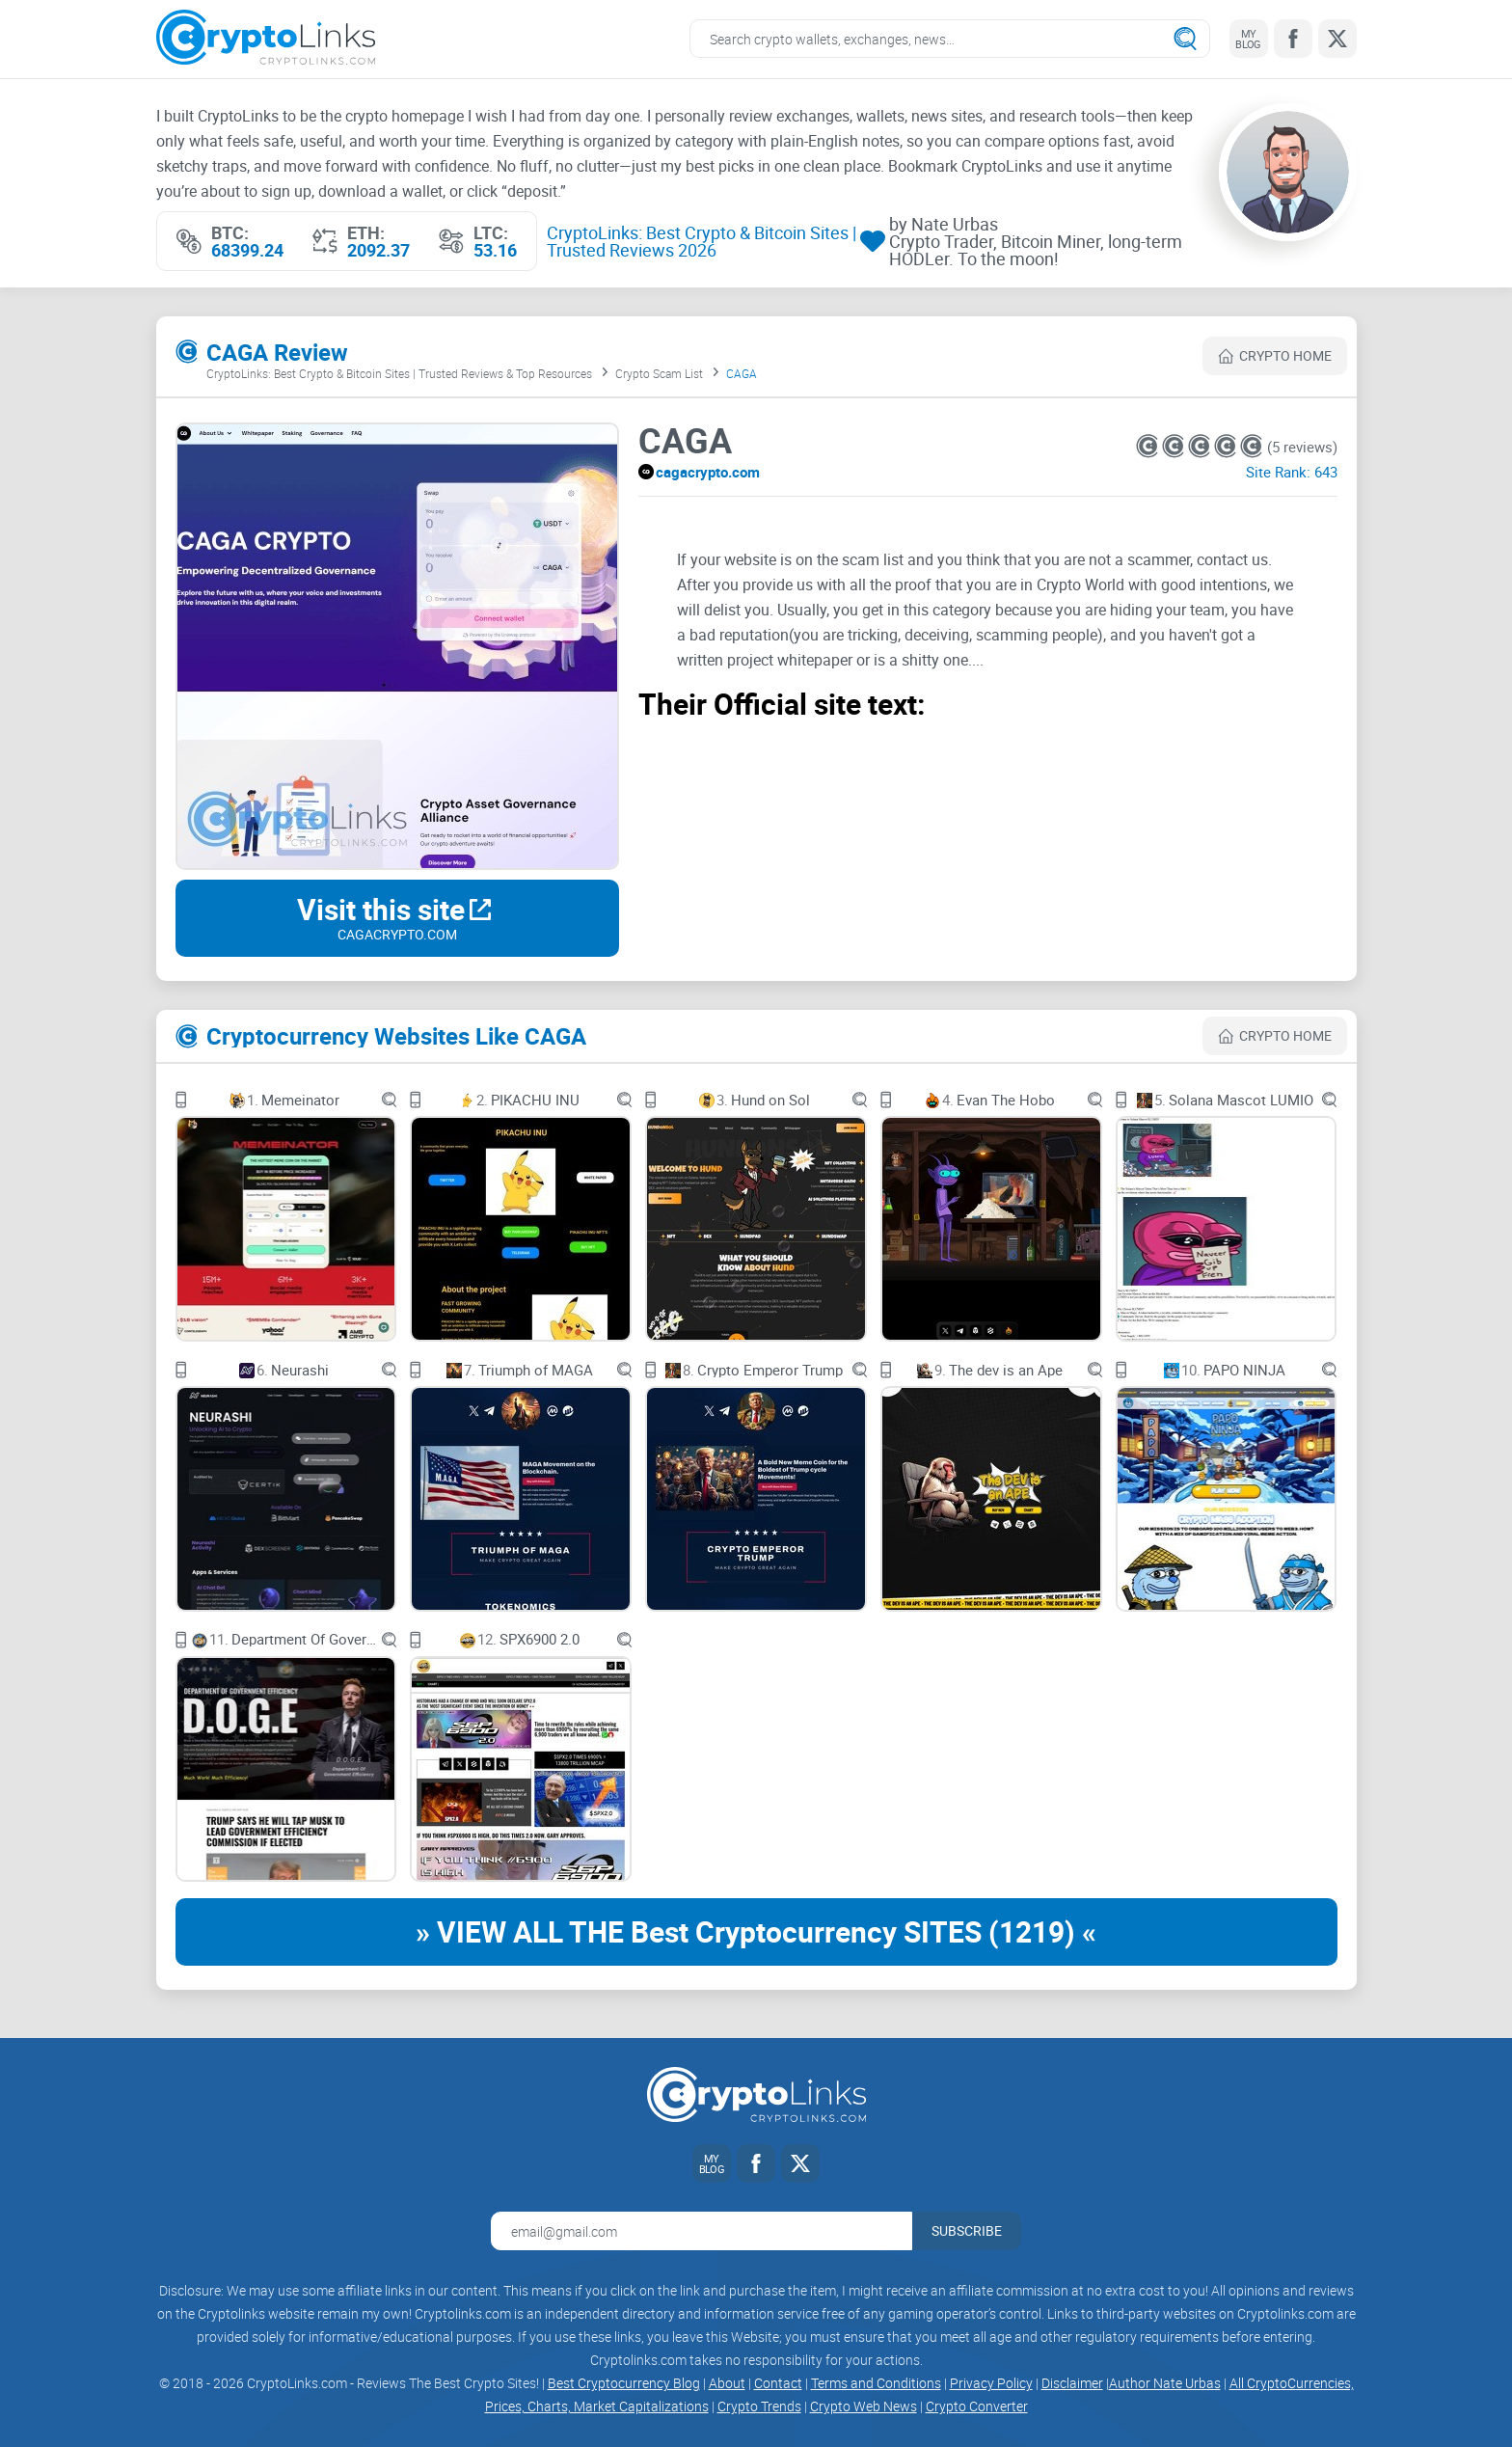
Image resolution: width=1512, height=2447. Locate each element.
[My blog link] (1248, 38)
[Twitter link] (1337, 38)
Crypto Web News (863, 2406)
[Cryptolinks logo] (265, 39)
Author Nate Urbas (1165, 2383)
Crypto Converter (977, 2406)
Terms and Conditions (876, 2383)
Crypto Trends (759, 2406)
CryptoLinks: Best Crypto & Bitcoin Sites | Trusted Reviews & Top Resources (399, 373)
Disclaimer (1072, 2383)
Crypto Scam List (659, 373)
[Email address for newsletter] (701, 2231)
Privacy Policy (991, 2383)
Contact (778, 2383)
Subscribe (967, 2230)
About (727, 2383)
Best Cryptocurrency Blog (624, 2383)
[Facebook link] (1293, 38)
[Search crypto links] (949, 38)
